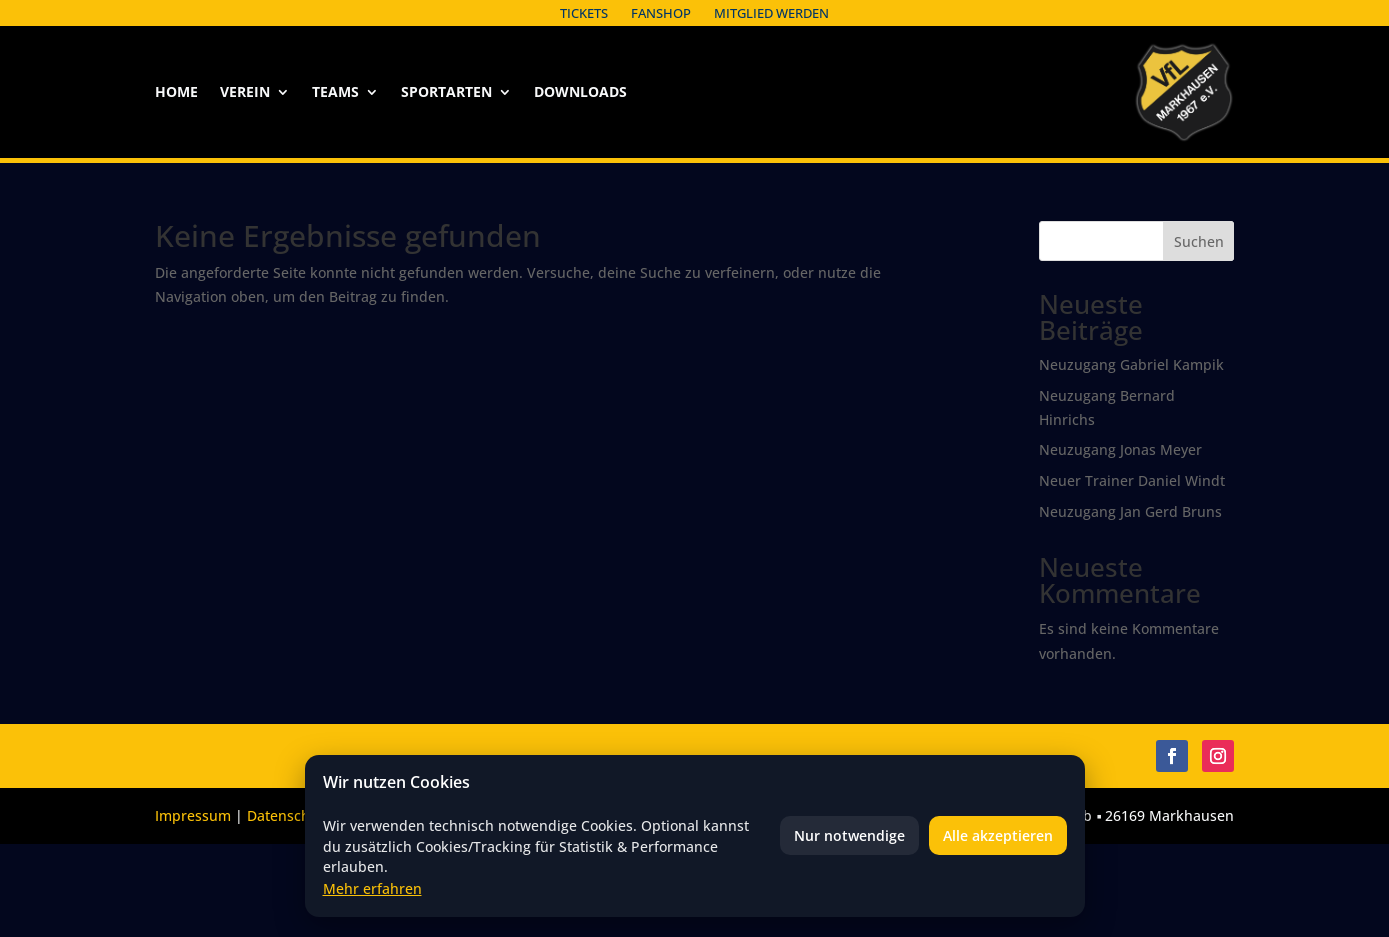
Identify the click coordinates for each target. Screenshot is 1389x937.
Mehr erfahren (372, 888)
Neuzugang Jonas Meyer (1120, 449)
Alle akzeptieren (998, 835)
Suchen (1199, 241)
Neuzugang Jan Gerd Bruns (1130, 511)
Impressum (193, 815)
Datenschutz (289, 815)
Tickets (584, 13)
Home (176, 93)
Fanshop (661, 13)
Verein (245, 93)
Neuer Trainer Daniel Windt (1132, 480)
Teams (335, 93)
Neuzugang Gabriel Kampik (1131, 364)
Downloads (580, 93)
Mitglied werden (771, 13)
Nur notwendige (849, 835)
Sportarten (446, 93)
